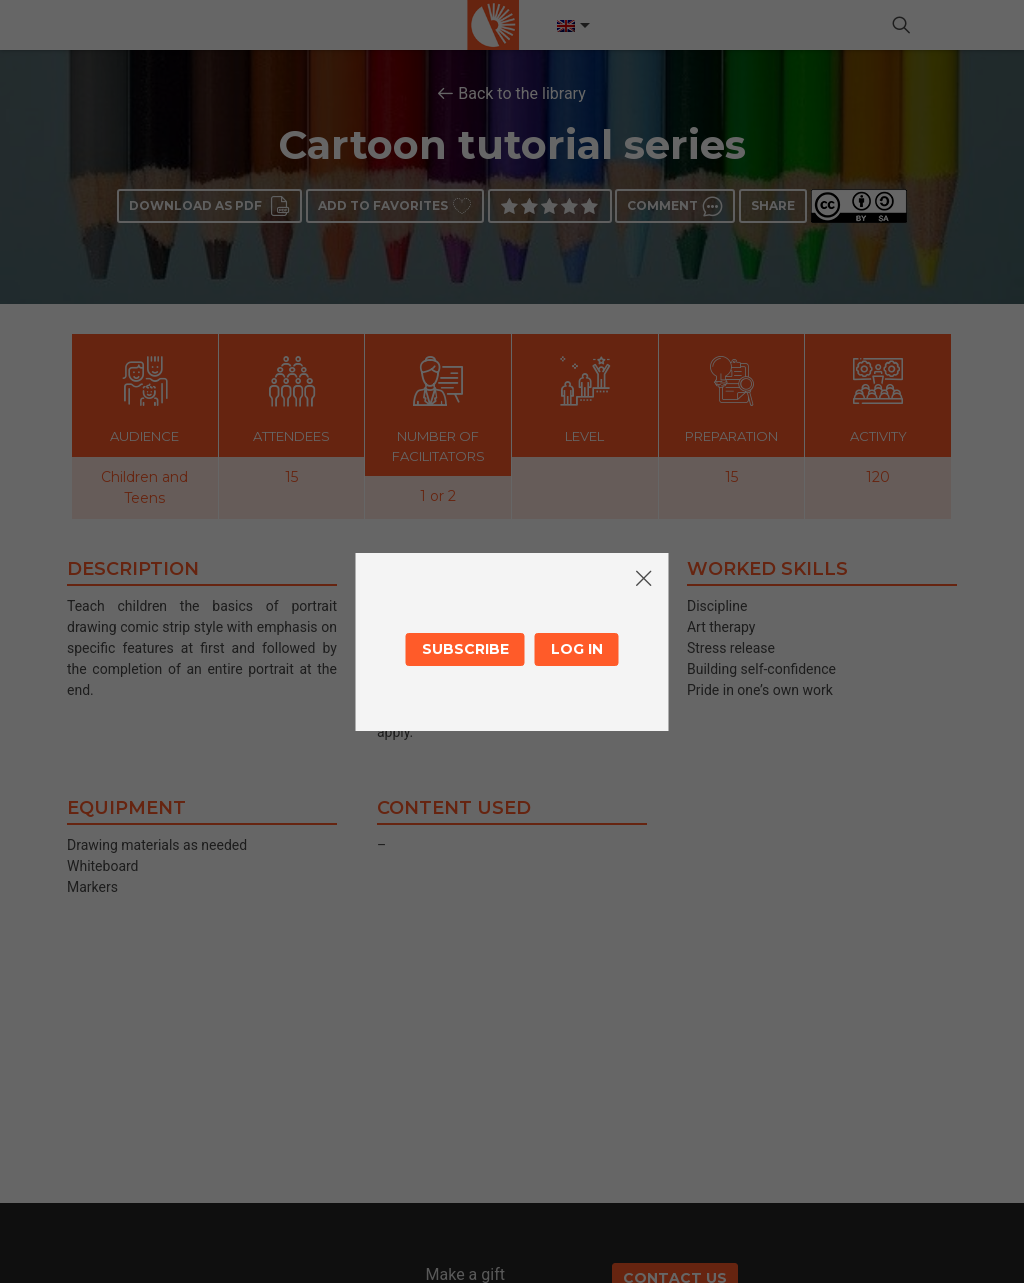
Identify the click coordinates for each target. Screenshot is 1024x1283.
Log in (577, 649)
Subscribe (465, 649)
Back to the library (522, 93)
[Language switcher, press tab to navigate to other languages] (572, 26)
